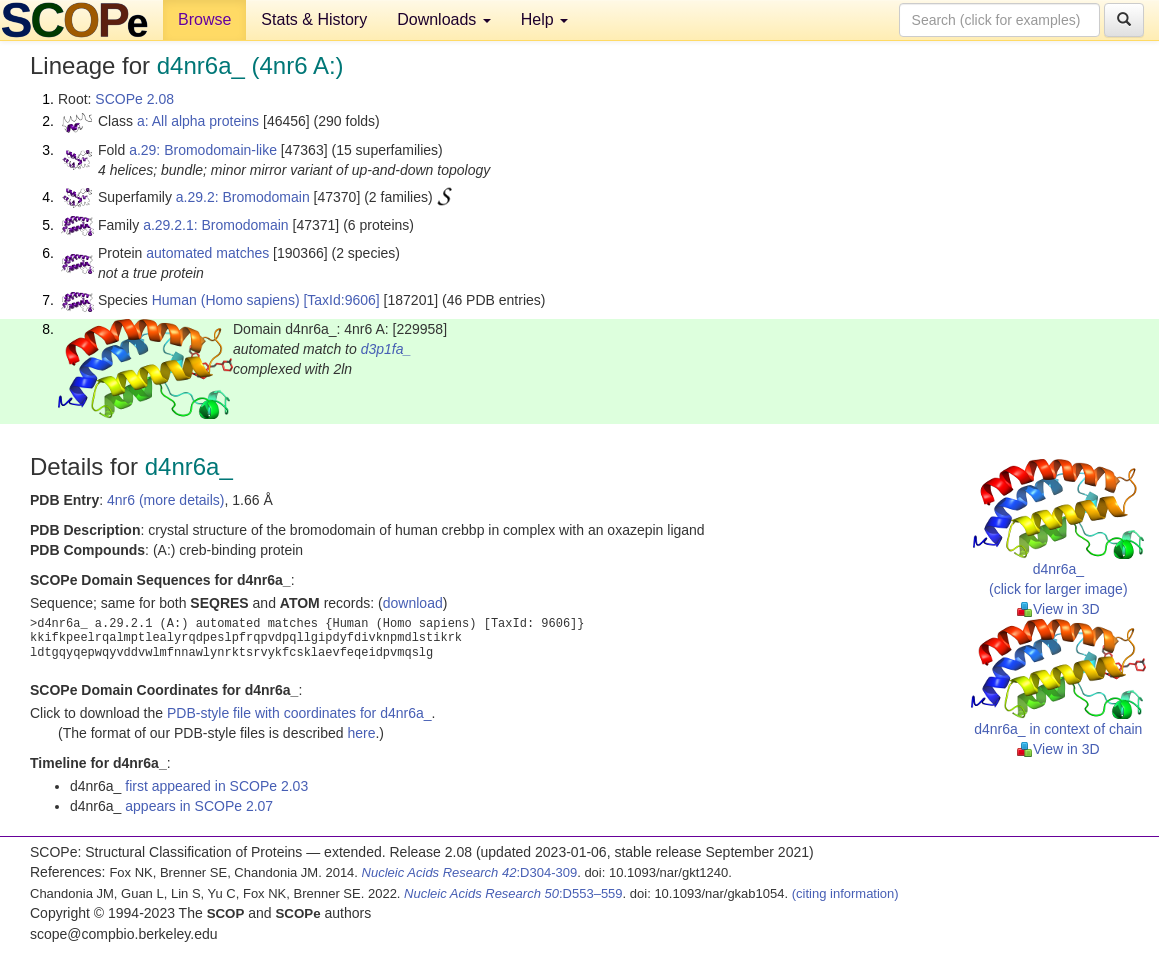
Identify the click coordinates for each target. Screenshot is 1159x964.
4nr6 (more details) (166, 500)
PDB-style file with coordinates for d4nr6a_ (299, 713)
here (361, 733)
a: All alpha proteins (198, 121)
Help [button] (544, 19)
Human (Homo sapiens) (226, 300)
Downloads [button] (444, 19)
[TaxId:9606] (341, 300)
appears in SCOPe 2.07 (199, 806)
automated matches (207, 253)
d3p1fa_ (386, 349)
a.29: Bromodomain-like (203, 150)
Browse (204, 19)
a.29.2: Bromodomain (243, 197)
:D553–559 (513, 893)
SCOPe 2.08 (134, 99)
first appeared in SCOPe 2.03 (216, 786)
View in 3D (1058, 609)
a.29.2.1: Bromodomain (216, 225)
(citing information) (845, 893)
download (413, 603)
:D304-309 (470, 872)
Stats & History (314, 19)
